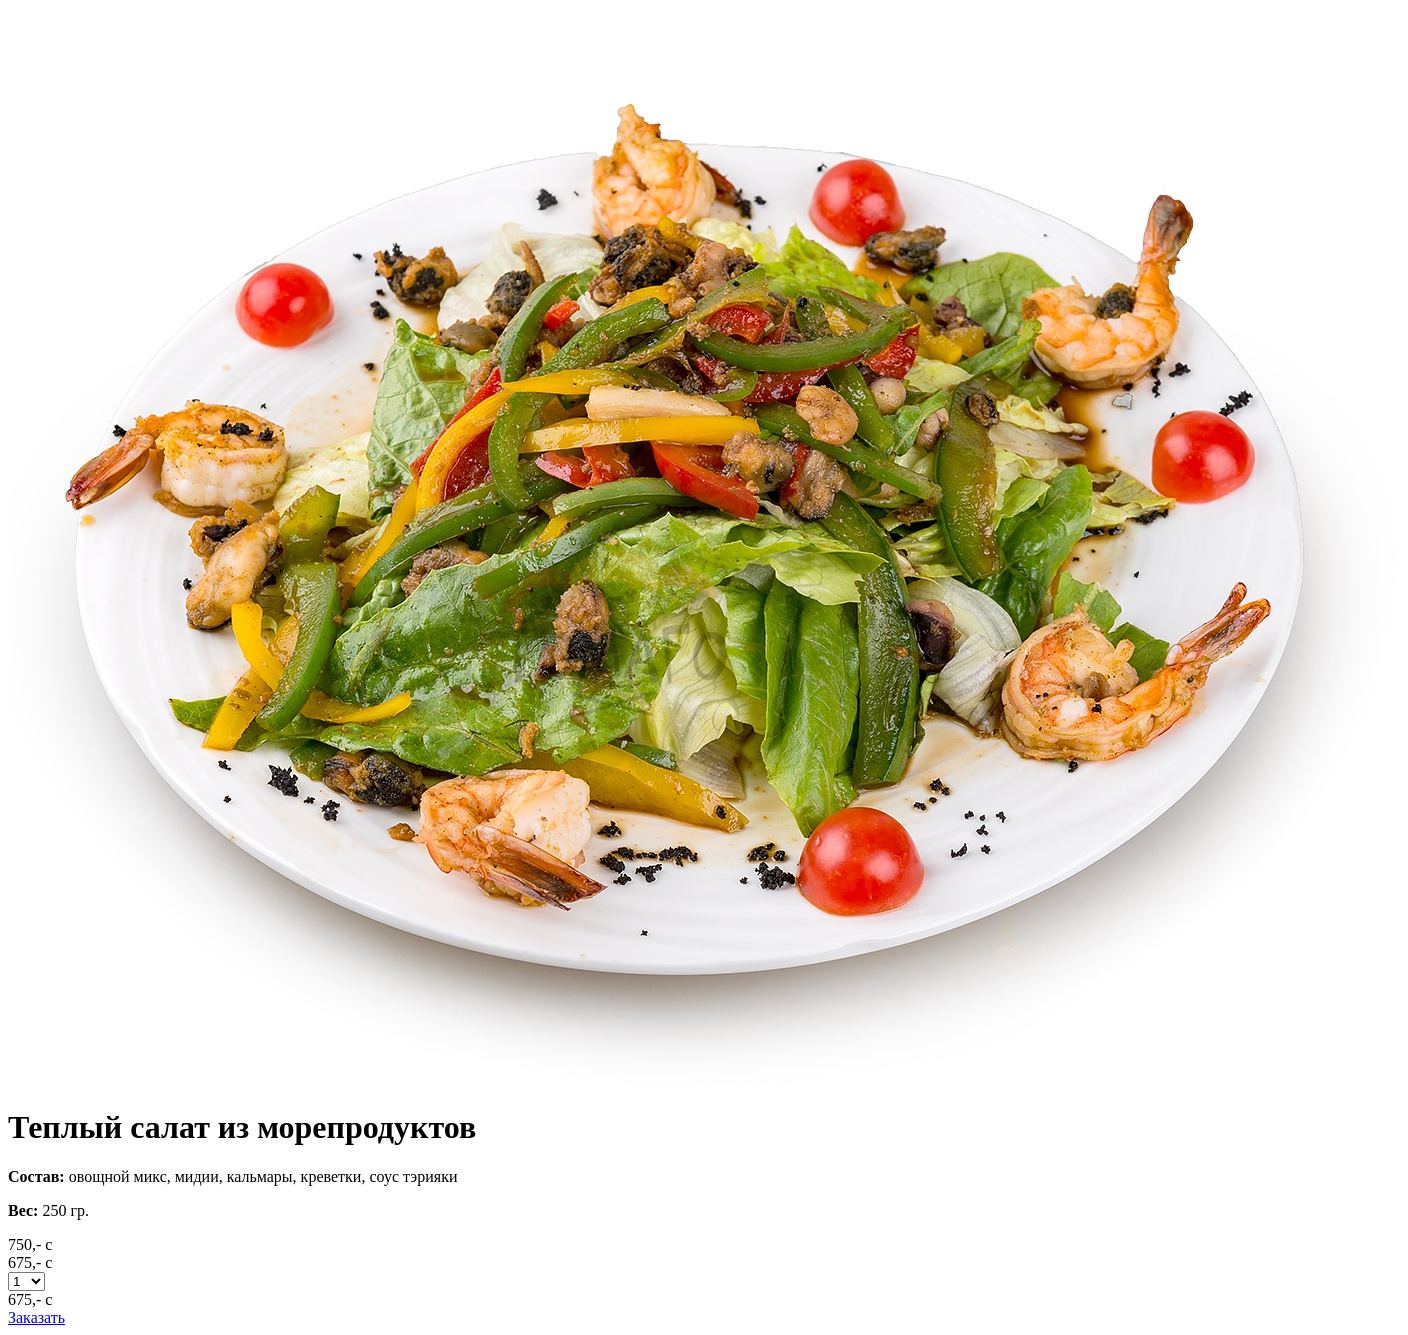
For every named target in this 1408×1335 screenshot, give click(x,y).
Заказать (36, 1317)
